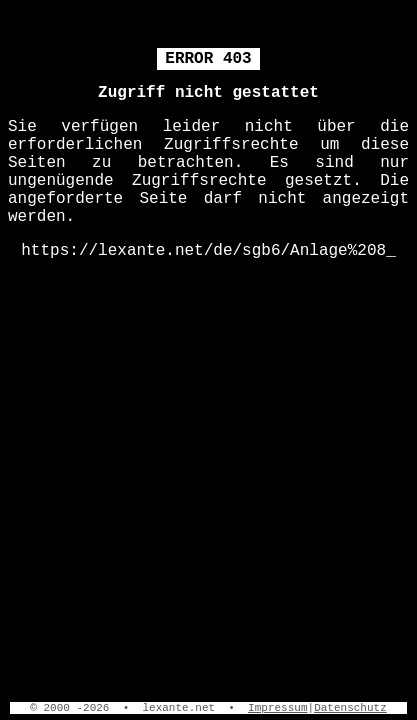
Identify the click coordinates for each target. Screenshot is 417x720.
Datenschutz (350, 708)
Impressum (277, 708)
